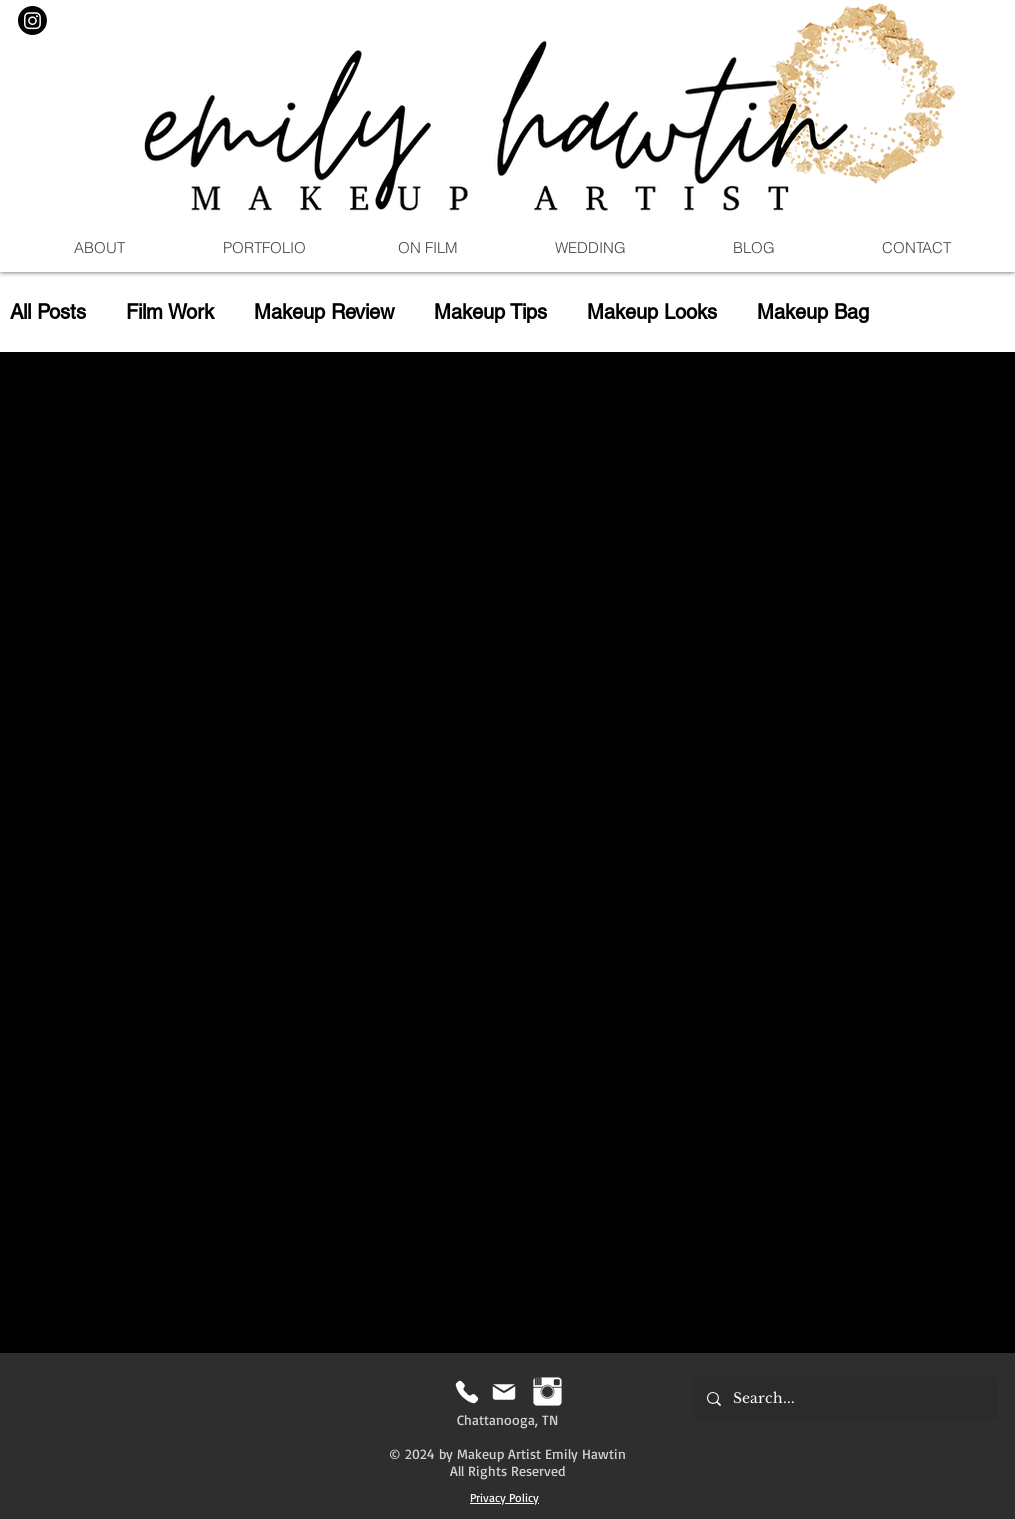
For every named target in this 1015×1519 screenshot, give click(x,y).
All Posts (48, 312)
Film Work (170, 312)
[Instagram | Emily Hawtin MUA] (547, 1391)
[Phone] (467, 1391)
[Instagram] (32, 20)
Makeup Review (324, 312)
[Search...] (844, 1398)
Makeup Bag (813, 312)
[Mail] (504, 1391)
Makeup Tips (490, 312)
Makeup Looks (652, 312)
